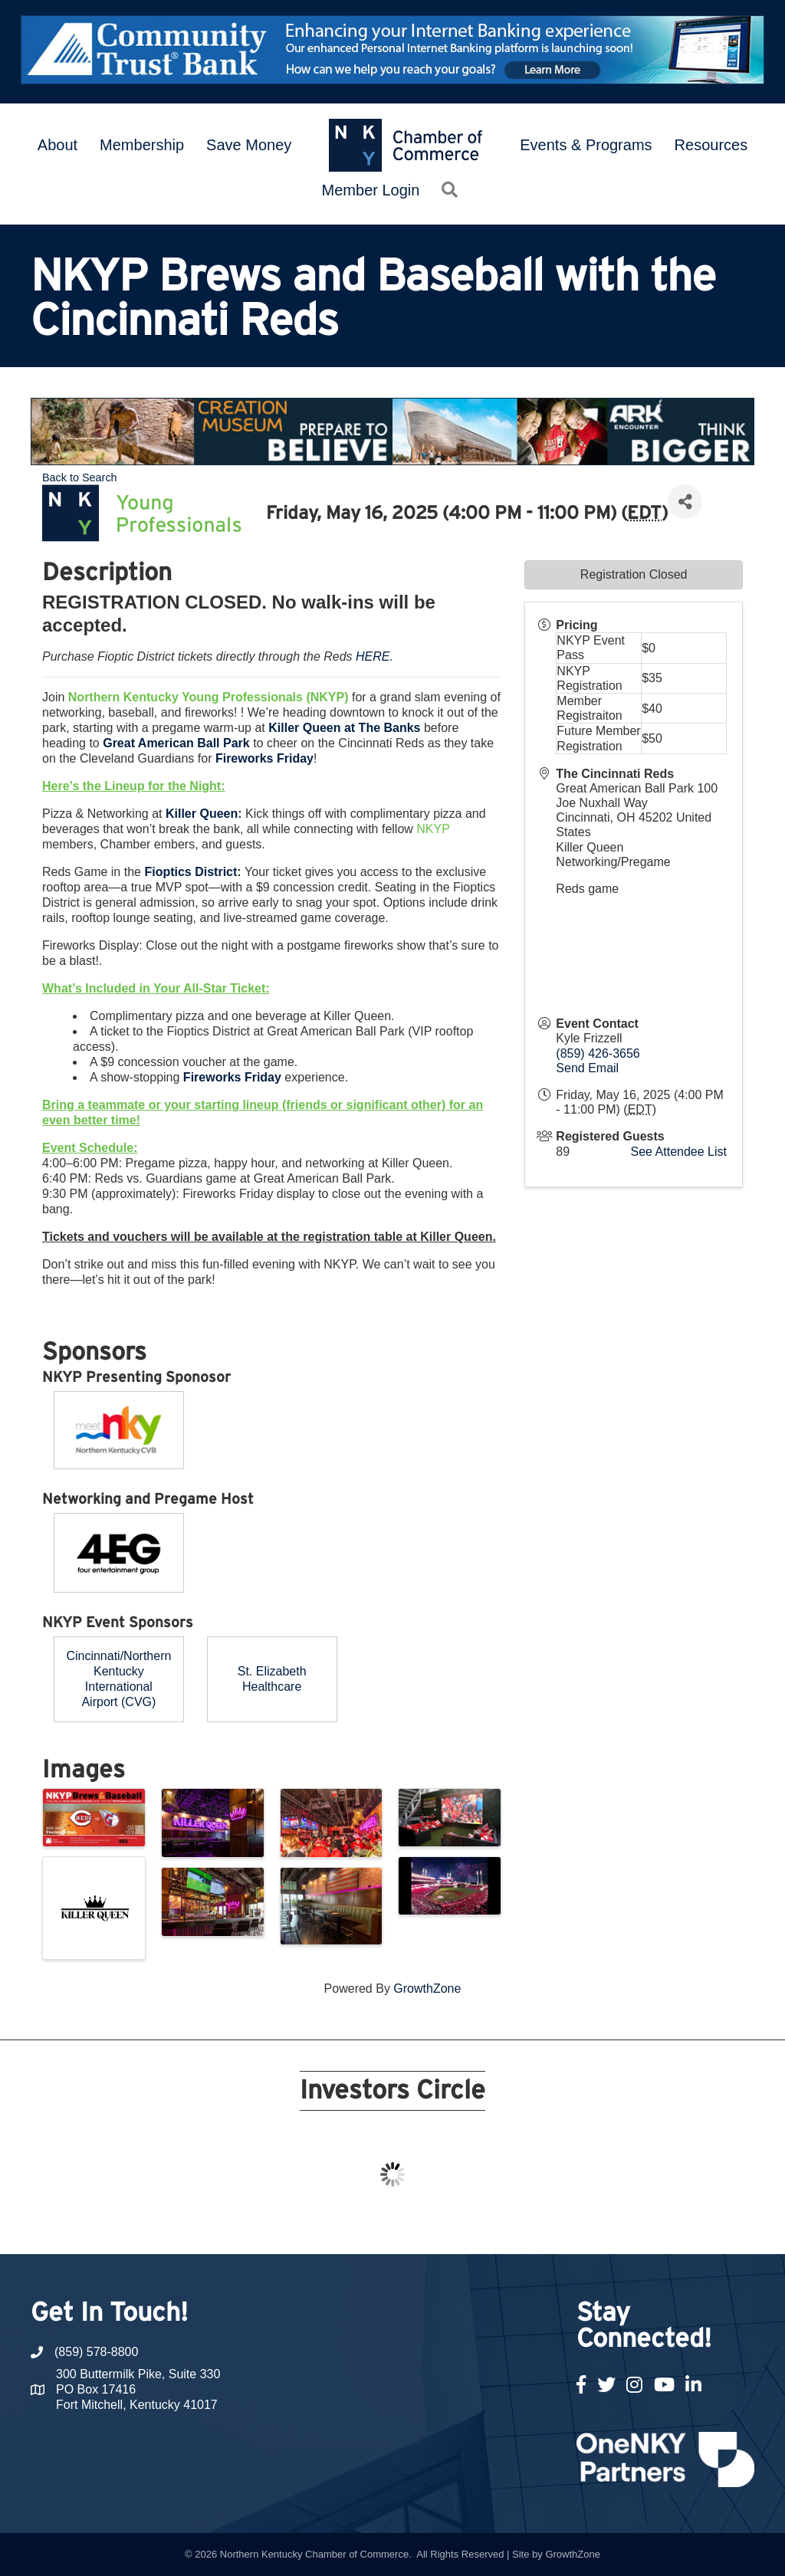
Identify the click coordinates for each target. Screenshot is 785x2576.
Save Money (248, 144)
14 (447, 2225)
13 (429, 2225)
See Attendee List (679, 1151)
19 (539, 2225)
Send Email (587, 1068)
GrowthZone (427, 1988)
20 (558, 2225)
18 (521, 2225)
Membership (142, 144)
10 (374, 2225)
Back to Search (79, 477)
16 (484, 2225)
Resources (711, 144)
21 (576, 2225)
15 (466, 2225)
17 (503, 2225)
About (57, 144)
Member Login (371, 190)
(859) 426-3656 (597, 1053)
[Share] (685, 501)
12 (411, 2225)
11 (392, 2225)
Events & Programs (586, 144)
